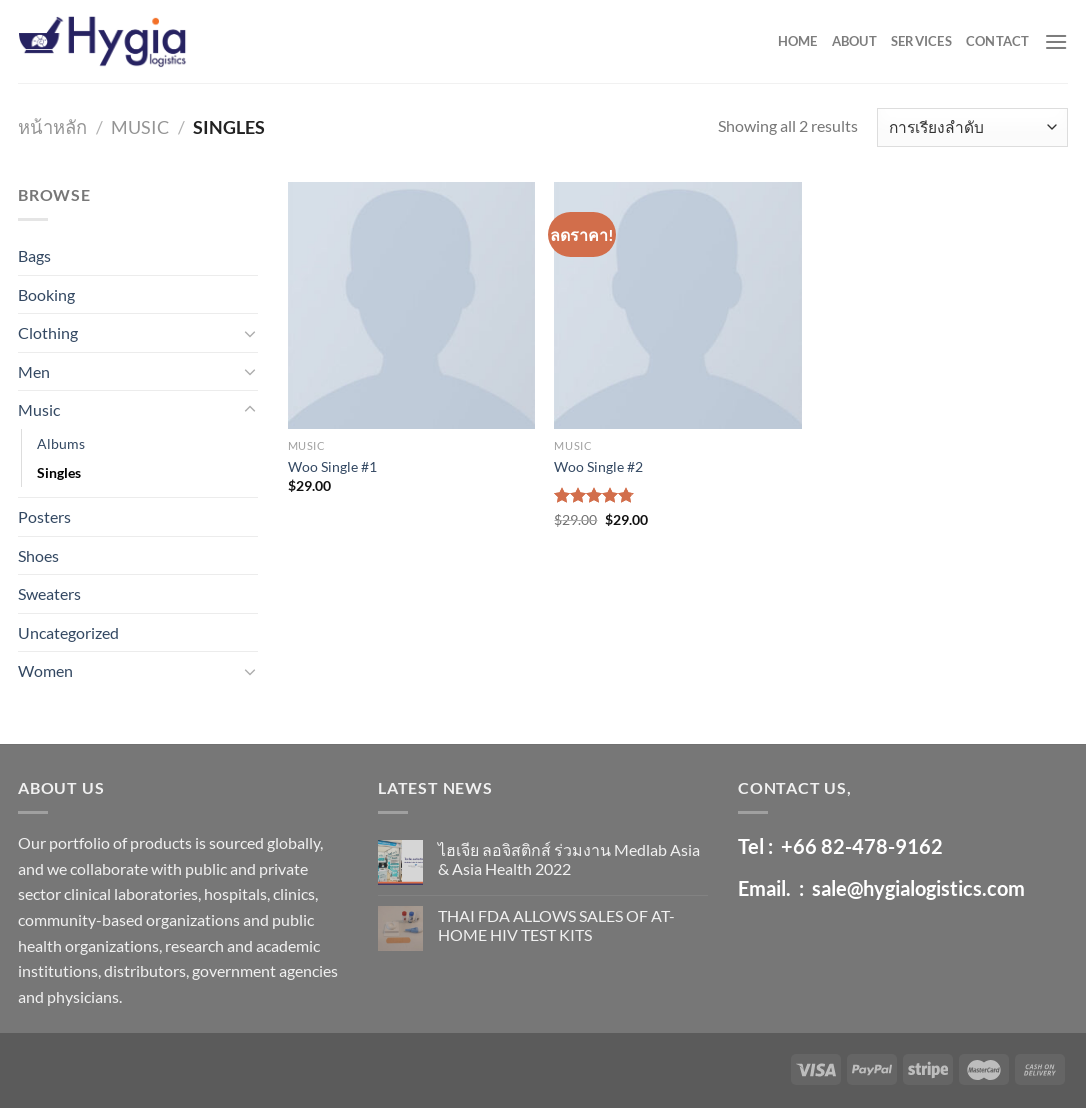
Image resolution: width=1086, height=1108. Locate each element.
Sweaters (49, 593)
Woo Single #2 (598, 466)
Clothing (48, 332)
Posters (44, 516)
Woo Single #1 (332, 466)
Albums (61, 443)
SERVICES (921, 41)
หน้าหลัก (52, 127)
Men (34, 371)
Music (140, 127)
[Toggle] (250, 333)
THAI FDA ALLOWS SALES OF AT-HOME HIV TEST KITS (556, 925)
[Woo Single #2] (677, 305)
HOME (798, 41)
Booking (46, 294)
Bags (34, 255)
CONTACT (998, 41)
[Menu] (1056, 41)
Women (45, 670)
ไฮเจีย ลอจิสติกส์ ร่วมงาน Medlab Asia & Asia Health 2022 (569, 859)
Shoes (38, 555)
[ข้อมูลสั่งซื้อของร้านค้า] (972, 127)
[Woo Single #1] (411, 305)
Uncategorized (68, 632)
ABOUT (854, 41)
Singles (59, 472)
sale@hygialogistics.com (918, 888)
